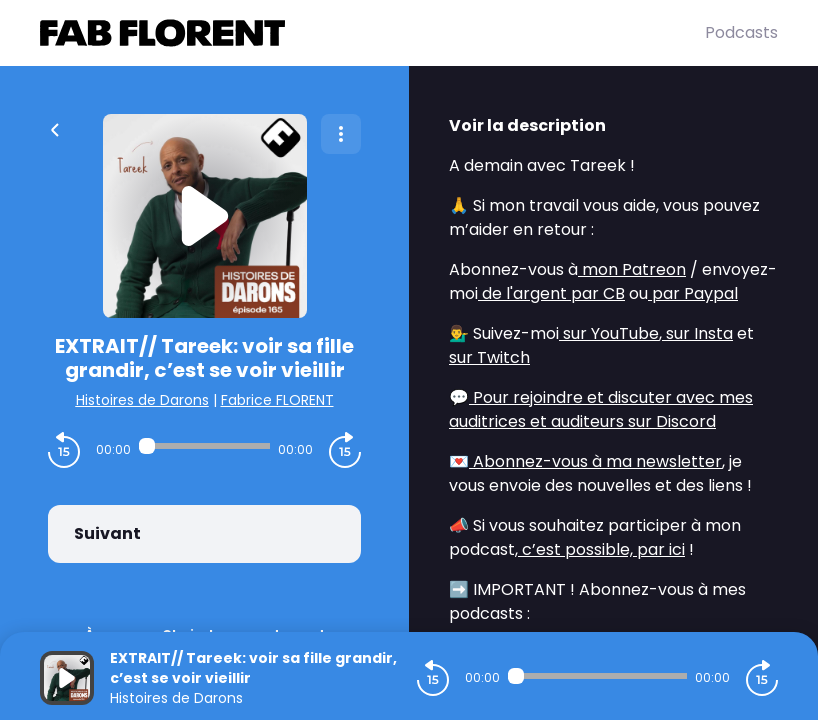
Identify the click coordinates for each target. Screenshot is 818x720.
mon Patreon (632, 269)
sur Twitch (489, 357)
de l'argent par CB (551, 293)
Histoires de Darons (142, 400)
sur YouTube (609, 333)
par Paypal (693, 293)
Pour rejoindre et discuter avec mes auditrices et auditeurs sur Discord (601, 409)
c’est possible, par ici (601, 549)
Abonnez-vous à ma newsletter (595, 461)
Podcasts (741, 32)
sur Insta (697, 333)
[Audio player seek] (204, 446)
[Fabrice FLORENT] (372, 33)
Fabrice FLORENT (277, 400)
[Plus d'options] (341, 134)
